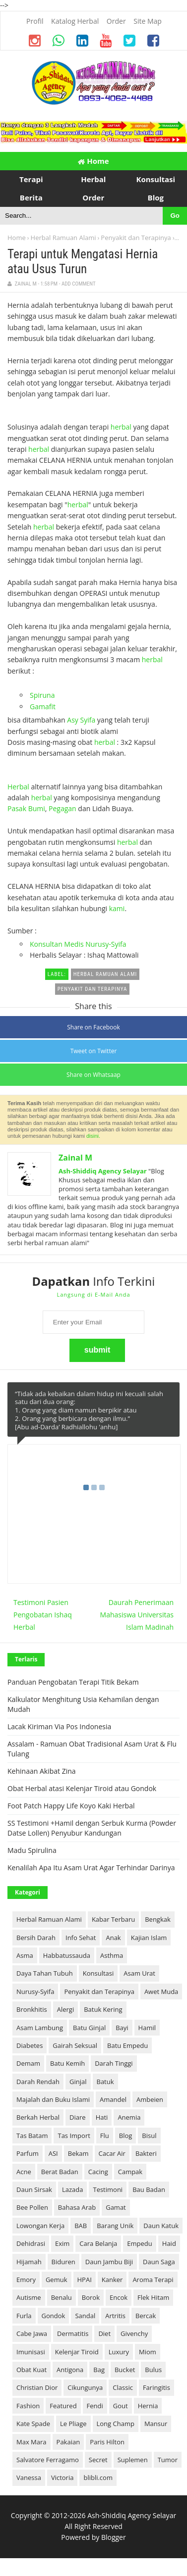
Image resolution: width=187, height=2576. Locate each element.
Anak (113, 1937)
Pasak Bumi (26, 808)
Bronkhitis (31, 2009)
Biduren (63, 2261)
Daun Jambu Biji (109, 2261)
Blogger (113, 2537)
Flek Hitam (153, 2297)
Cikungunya (85, 2387)
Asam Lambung (39, 2027)
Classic (123, 2387)
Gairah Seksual (75, 2045)
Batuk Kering (103, 2009)
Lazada (72, 2189)
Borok (91, 2297)
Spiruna (42, 695)
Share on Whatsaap (93, 1074)
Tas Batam (32, 2135)
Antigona (70, 2369)
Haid (169, 2243)
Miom (147, 2351)
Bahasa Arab (77, 2207)
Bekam (78, 2153)
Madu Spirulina (32, 1850)
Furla (24, 2315)
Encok (118, 2297)
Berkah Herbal (38, 2117)
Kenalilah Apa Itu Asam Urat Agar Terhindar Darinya (91, 1867)
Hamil (147, 2027)
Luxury (119, 2351)
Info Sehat (80, 1937)
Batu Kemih (67, 2063)
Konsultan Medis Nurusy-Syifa (78, 944)
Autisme (28, 2297)
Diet (104, 2333)
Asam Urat (139, 1973)
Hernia (148, 2405)
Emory (26, 2279)
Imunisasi (30, 2351)
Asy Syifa (81, 720)
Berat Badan (59, 2171)
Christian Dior (37, 2387)
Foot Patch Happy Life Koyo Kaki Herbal (70, 1805)
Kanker (112, 2279)
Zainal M (75, 1157)
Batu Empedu (127, 2045)
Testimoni (108, 2189)
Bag (99, 2369)
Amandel (113, 2099)
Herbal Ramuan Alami (63, 237)
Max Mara (31, 2441)
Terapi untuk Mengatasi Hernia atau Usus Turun (82, 261)
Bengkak (158, 1919)
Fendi (95, 2405)
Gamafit (43, 706)
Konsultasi (98, 1973)
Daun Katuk (161, 2225)
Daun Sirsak (34, 2189)
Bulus (153, 2369)
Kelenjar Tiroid (77, 2351)
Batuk (105, 2081)
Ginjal (78, 2081)
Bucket (125, 2369)
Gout (120, 2405)
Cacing (98, 2171)
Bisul (149, 2135)
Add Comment (79, 284)
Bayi (122, 2027)
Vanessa (28, 2477)
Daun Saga (159, 2261)
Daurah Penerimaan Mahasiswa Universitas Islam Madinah (137, 1615)
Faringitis (156, 2387)
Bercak (145, 2315)
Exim (62, 2243)
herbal (121, 427)
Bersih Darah (36, 1937)
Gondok (53, 2315)
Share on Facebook (93, 1027)
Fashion (28, 2405)
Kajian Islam (149, 1937)
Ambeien (149, 2099)
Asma (24, 1955)
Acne (23, 2171)
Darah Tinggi (113, 2063)
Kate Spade (33, 2423)
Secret (98, 2459)
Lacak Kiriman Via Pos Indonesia (59, 1726)
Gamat (116, 2207)
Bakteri (146, 2153)
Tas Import (74, 2135)
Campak (130, 2171)
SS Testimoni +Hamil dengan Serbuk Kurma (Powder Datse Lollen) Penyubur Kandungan (91, 1828)
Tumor (168, 2459)
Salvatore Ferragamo (47, 2459)
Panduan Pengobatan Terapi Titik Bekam (73, 1682)
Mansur (155, 2423)
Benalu (61, 2297)
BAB (80, 2225)
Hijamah (29, 2261)
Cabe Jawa (31, 2333)
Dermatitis (72, 2333)
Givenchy (134, 2333)
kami (117, 908)
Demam (28, 2063)
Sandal (85, 2315)
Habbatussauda (66, 1955)
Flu (104, 2135)
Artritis (115, 2315)
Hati (102, 2117)
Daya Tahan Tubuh (44, 1973)
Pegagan (62, 808)
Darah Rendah (38, 2081)
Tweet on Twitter (93, 1051)
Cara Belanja (98, 2243)
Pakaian (68, 2441)
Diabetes (29, 2045)
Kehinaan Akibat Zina (41, 1771)
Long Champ (115, 2423)
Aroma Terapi (152, 2279)
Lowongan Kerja (40, 2225)
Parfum (27, 2153)
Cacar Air (112, 2153)
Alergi (65, 2009)
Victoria (62, 2477)
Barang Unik (115, 2225)
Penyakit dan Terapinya (136, 237)
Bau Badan (148, 2189)
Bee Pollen (32, 2207)
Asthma (111, 1955)
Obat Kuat (31, 2369)
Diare (77, 2117)
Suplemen (133, 2459)
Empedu (139, 2243)
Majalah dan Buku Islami (53, 2099)
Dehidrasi (30, 2243)
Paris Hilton (107, 2441)
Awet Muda (161, 1991)
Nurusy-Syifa (35, 1991)
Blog (125, 2135)
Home (93, 161)
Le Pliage (73, 2423)
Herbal (18, 786)
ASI (53, 2153)
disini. (93, 1136)
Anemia (129, 2117)
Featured (63, 2405)
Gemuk (56, 2279)
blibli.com (98, 2477)
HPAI (84, 2279)
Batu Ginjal (89, 2027)
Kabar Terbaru (113, 1919)
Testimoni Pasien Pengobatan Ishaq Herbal (42, 1615)
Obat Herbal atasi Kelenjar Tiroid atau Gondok (81, 1788)
